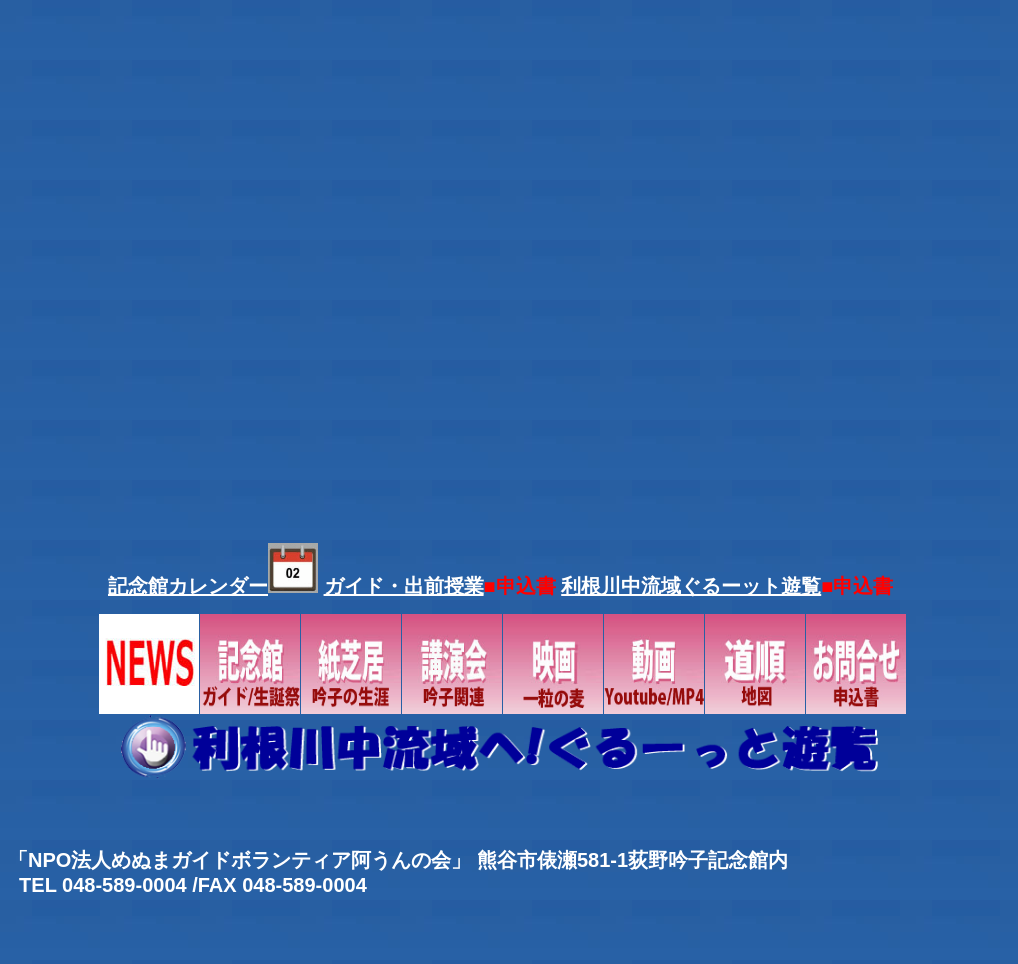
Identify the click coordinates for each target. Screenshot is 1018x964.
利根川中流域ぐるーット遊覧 (691, 586)
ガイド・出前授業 (404, 586)
